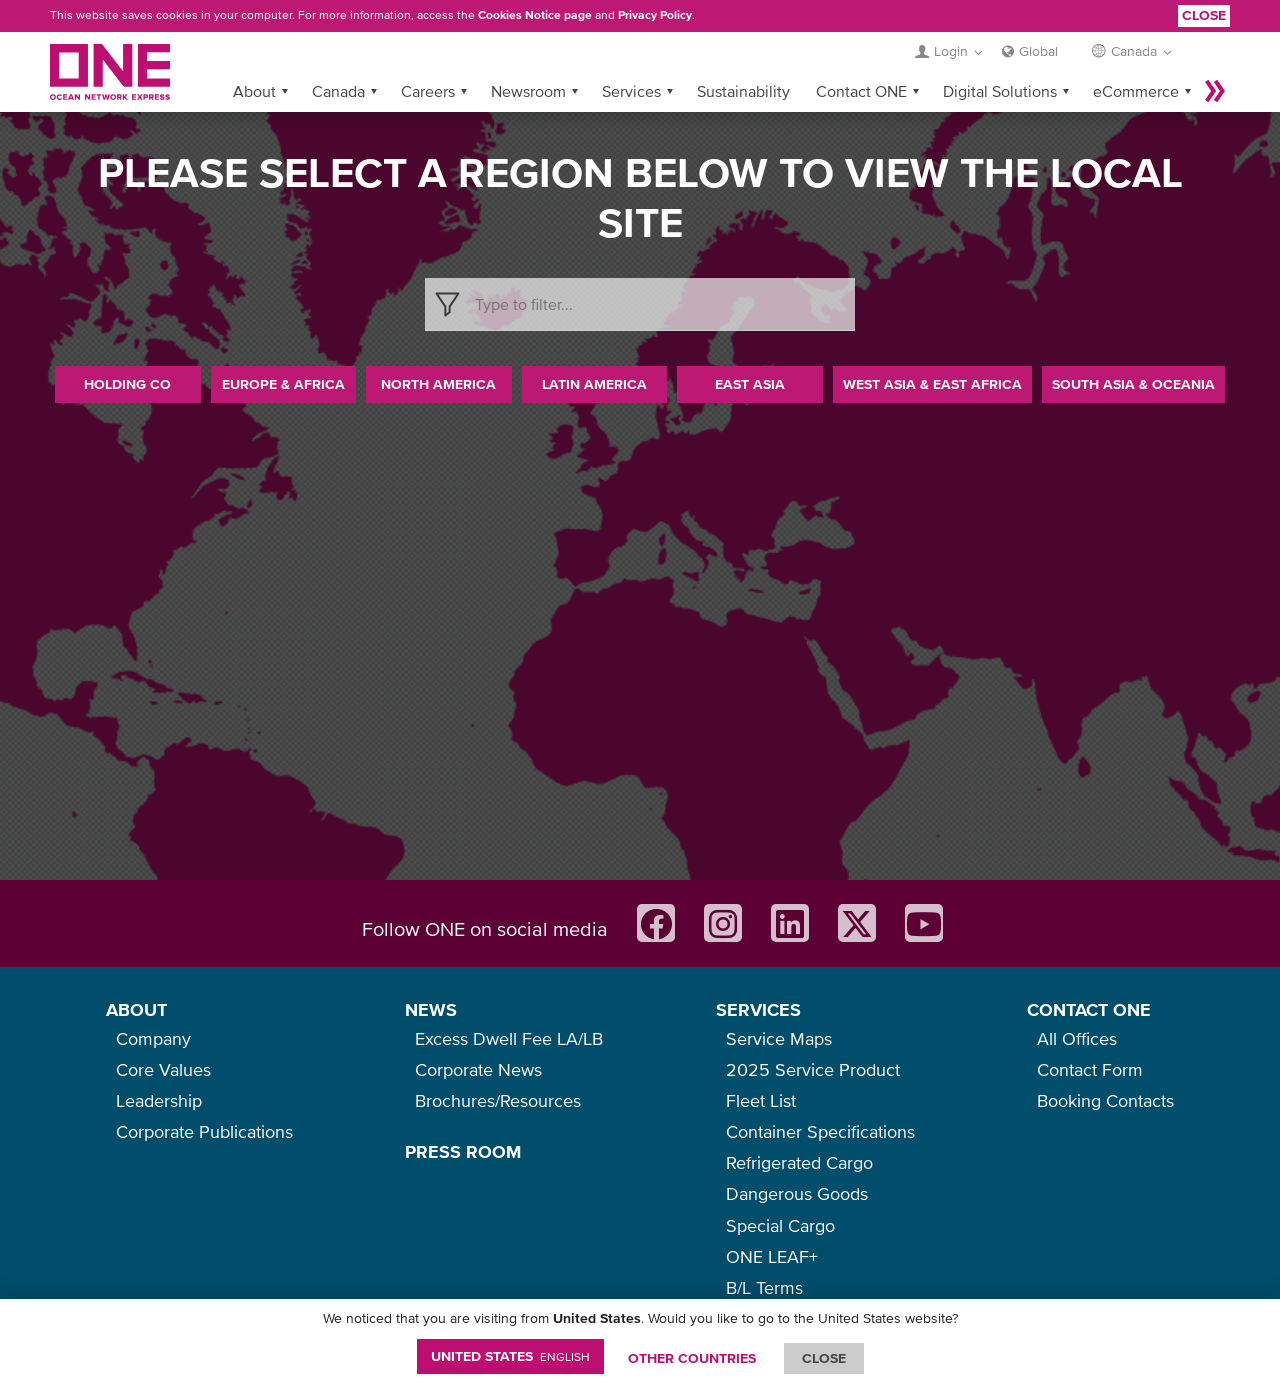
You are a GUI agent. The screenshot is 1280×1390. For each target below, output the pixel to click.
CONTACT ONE (1089, 1009)
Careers (428, 91)
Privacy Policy (655, 15)
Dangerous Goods (797, 1193)
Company (153, 1038)
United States (510, 1356)
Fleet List (761, 1100)
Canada (338, 91)
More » (1215, 91)
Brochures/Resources (498, 1100)
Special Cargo (780, 1225)
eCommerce (1136, 91)
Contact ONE (861, 91)
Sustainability (743, 91)
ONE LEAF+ (772, 1256)
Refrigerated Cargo (799, 1162)
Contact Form (1090, 1069)
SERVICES (758, 1009)
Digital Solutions (1000, 91)
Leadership (159, 1100)
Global (1038, 51)
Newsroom (528, 91)
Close (1204, 15)
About (254, 91)
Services (631, 91)
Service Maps (779, 1038)
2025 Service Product (813, 1069)
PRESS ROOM (463, 1151)
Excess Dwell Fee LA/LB (509, 1038)
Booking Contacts (1105, 1100)
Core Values (163, 1069)
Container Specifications (820, 1131)
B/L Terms (764, 1287)
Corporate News (478, 1069)
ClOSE (824, 1358)
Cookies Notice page (535, 15)
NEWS (431, 1009)
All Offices (1077, 1038)
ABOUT (136, 1009)
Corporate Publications (204, 1131)
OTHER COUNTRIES (692, 1358)
